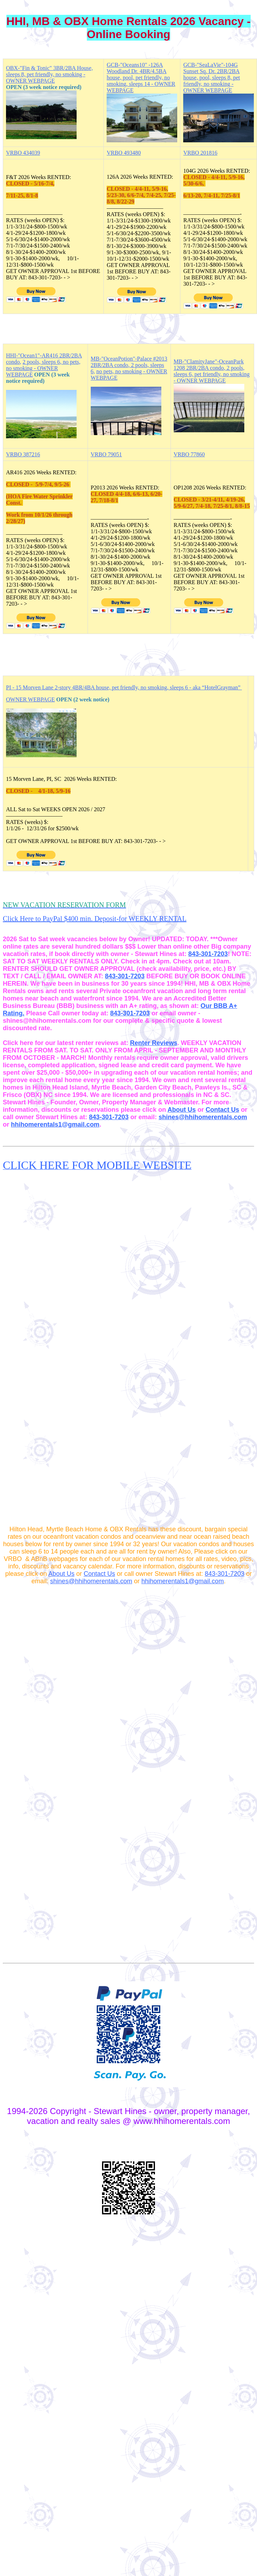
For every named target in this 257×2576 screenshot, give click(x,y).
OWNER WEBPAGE (30, 699)
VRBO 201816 (200, 153)
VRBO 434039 (23, 153)
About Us (181, 1109)
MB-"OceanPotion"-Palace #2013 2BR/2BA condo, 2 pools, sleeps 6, (129, 365)
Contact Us (222, 1109)
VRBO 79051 (106, 454)
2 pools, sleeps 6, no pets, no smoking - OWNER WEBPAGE (43, 368)
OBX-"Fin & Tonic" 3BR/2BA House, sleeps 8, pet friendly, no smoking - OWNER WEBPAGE (49, 74)
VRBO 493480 (124, 153)
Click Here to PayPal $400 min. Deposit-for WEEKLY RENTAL (94, 918)
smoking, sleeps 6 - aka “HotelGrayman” (195, 687)
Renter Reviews (153, 1042)
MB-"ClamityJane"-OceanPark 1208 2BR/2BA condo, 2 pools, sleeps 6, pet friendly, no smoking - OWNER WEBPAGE (212, 371)
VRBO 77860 (189, 454)
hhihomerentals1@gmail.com (55, 1124)
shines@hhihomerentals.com (203, 1117)
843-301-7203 (208, 953)
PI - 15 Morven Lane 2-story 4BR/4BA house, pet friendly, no (77, 687)
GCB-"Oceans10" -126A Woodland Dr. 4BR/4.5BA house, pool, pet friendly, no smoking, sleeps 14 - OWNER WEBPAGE (141, 77)
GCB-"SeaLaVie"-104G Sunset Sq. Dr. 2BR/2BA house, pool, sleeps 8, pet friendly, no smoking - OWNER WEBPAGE (211, 77)
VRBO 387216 (23, 454)
